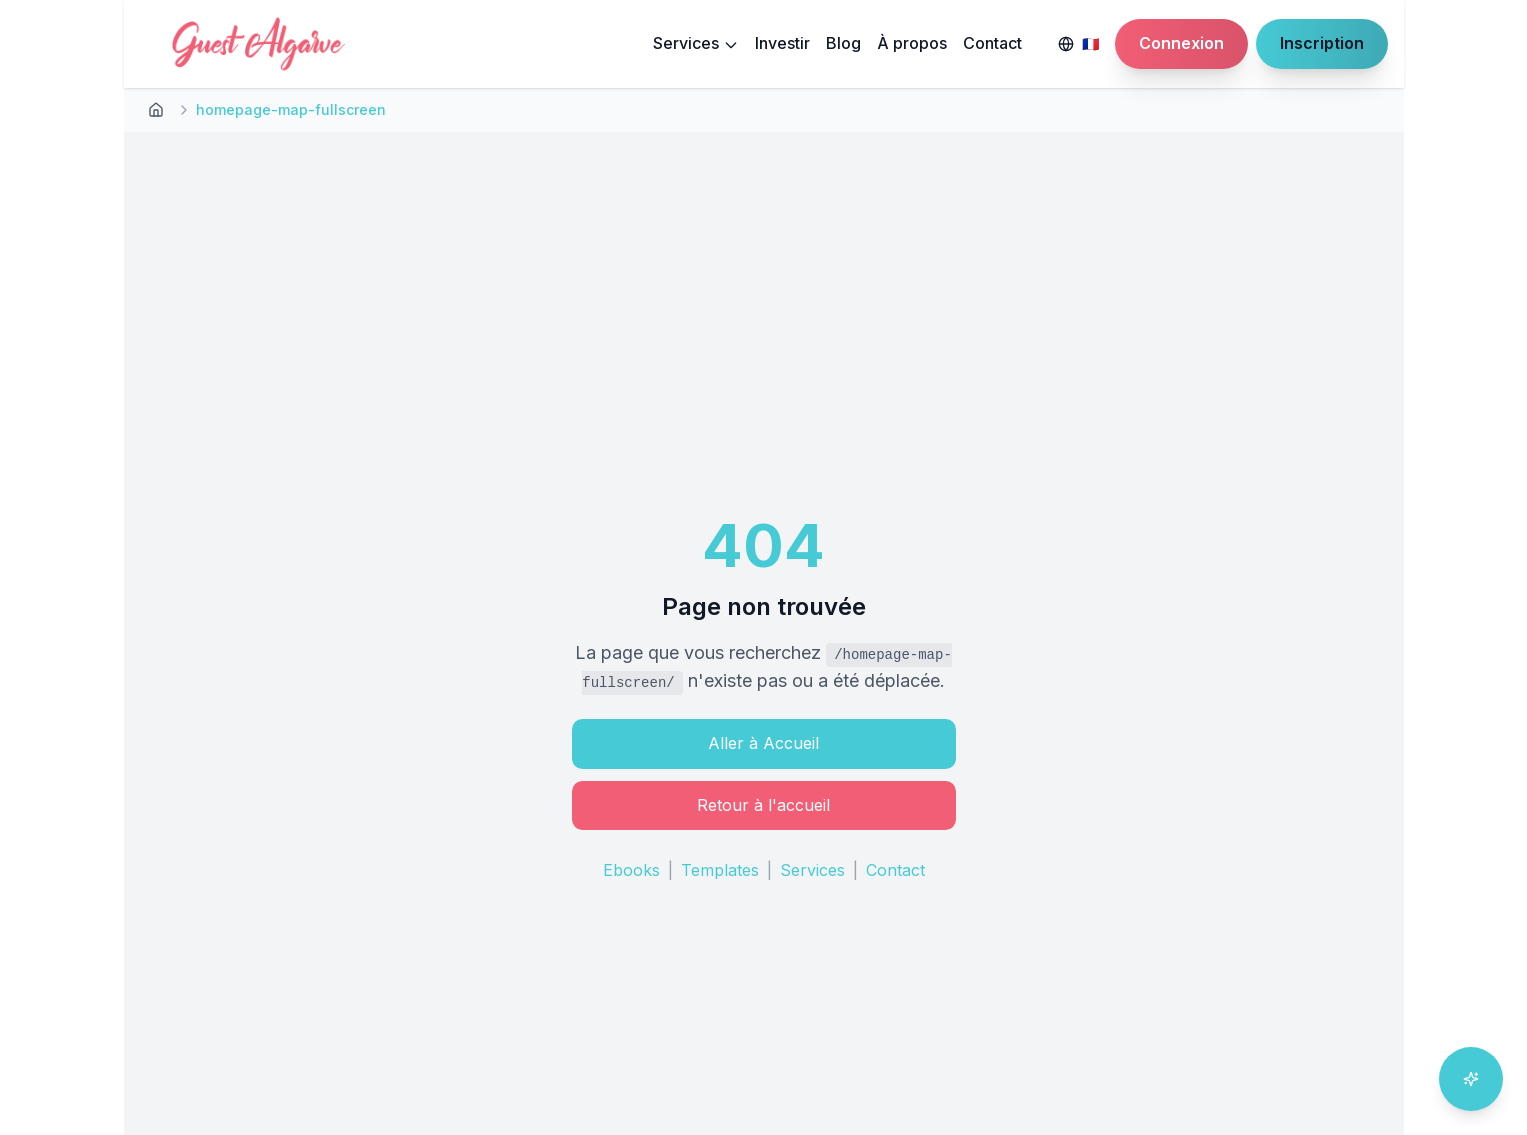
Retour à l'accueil (763, 805)
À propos (912, 43)
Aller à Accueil (763, 743)
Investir (782, 43)
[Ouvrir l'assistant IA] (1471, 1079)
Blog (843, 43)
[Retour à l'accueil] (156, 110)
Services (696, 43)
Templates (720, 870)
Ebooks (631, 870)
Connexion (1181, 43)
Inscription (1322, 43)
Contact (992, 43)
